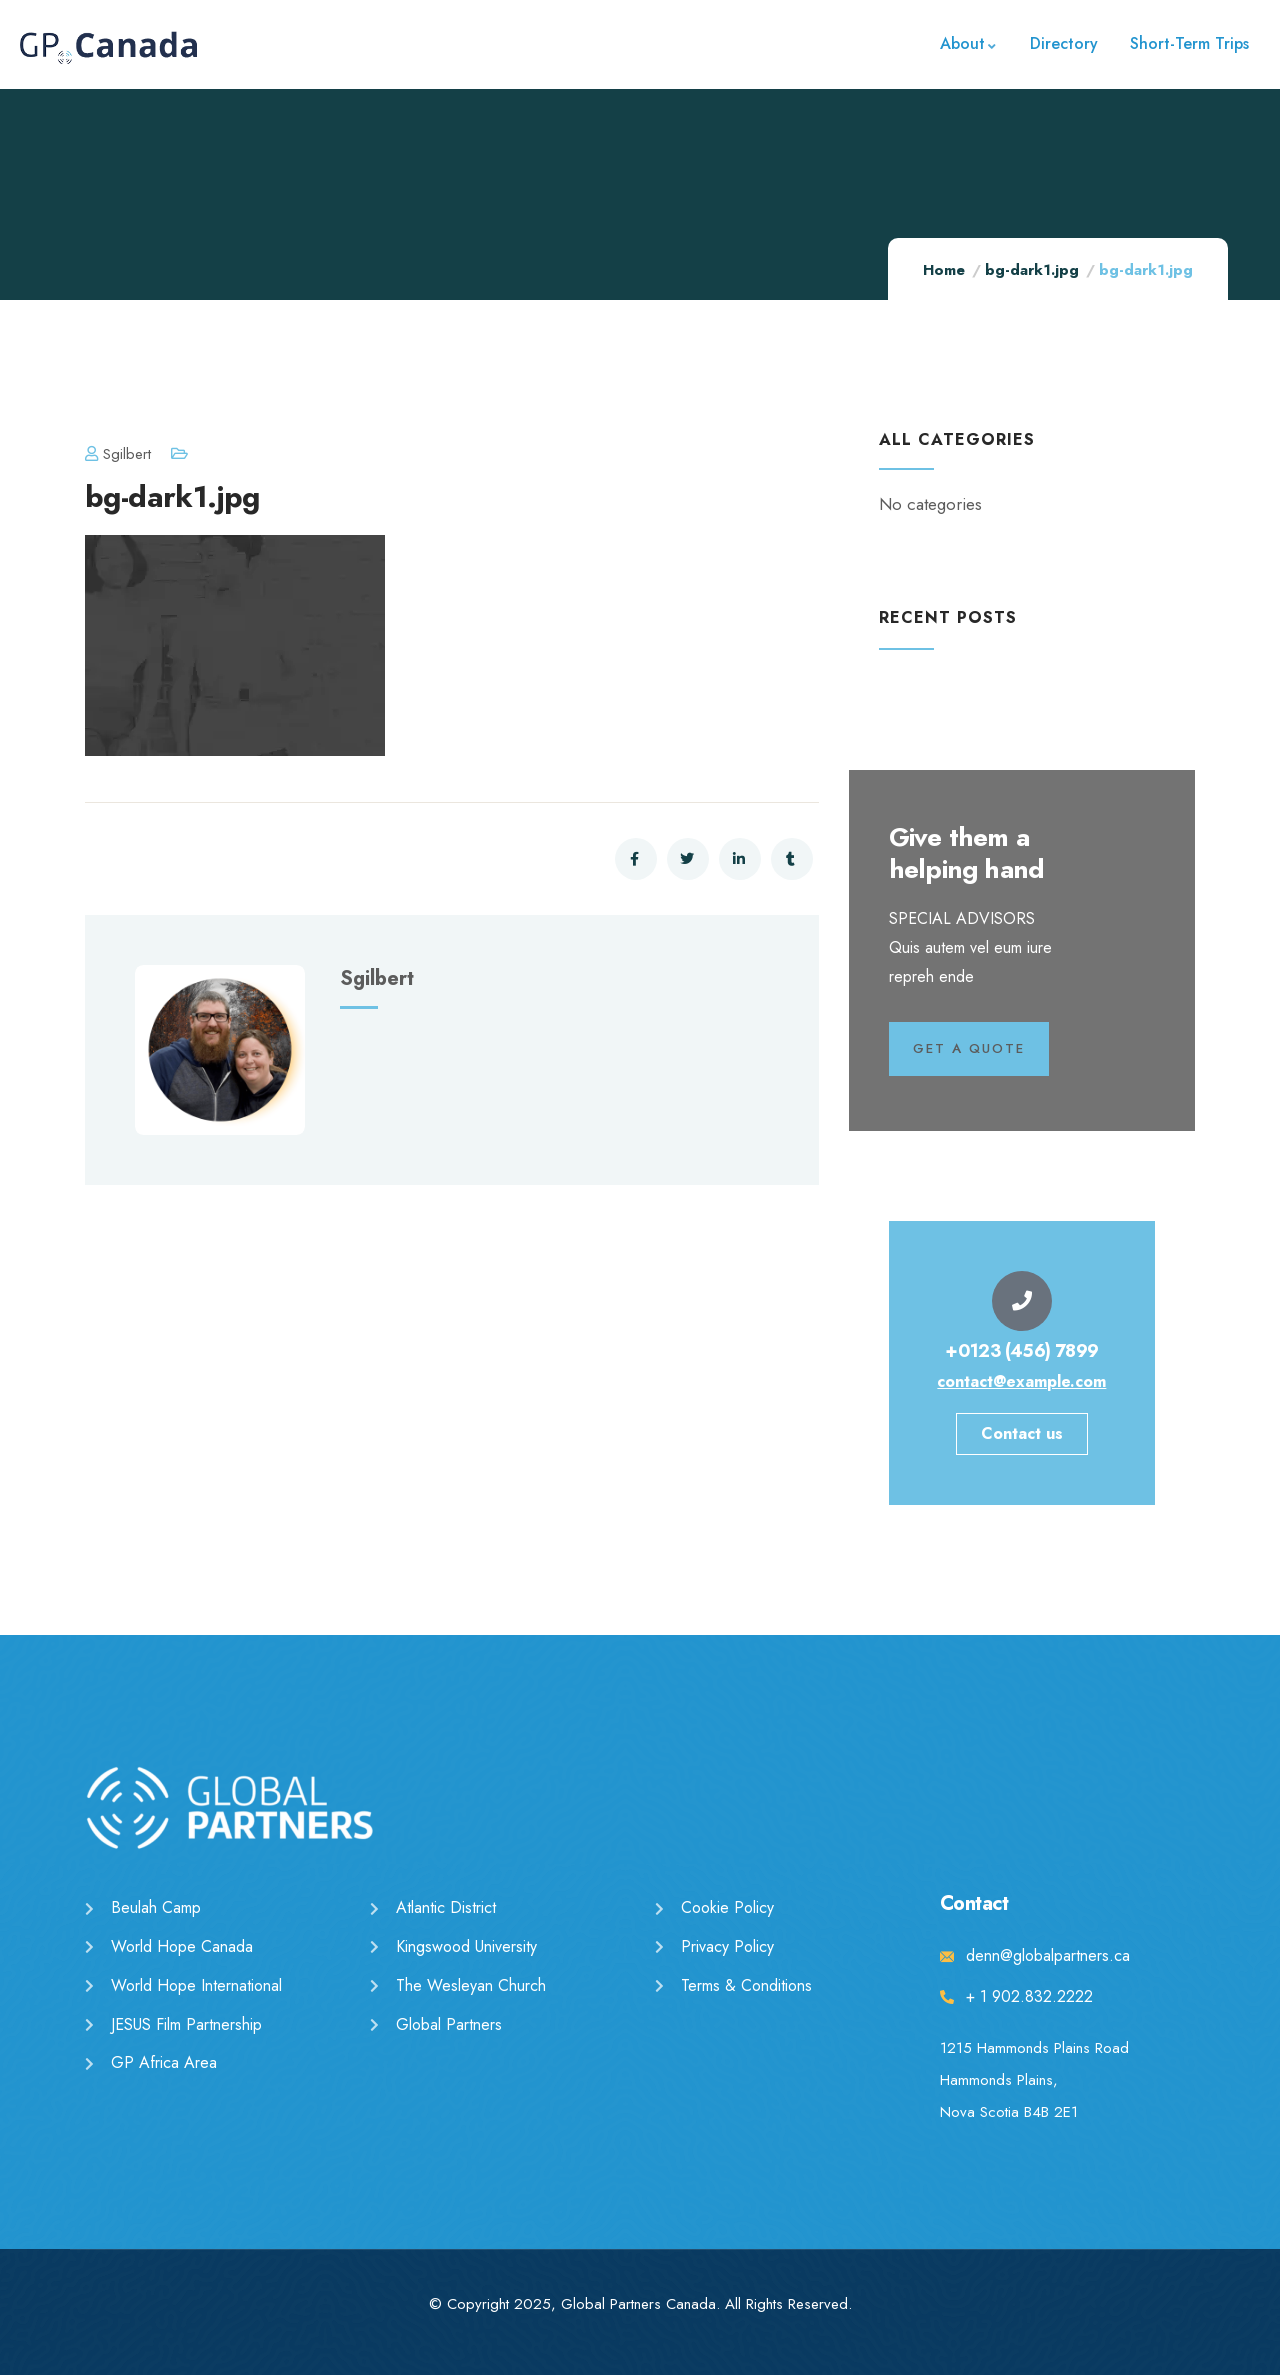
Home (944, 270)
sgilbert (118, 454)
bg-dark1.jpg (1032, 270)
